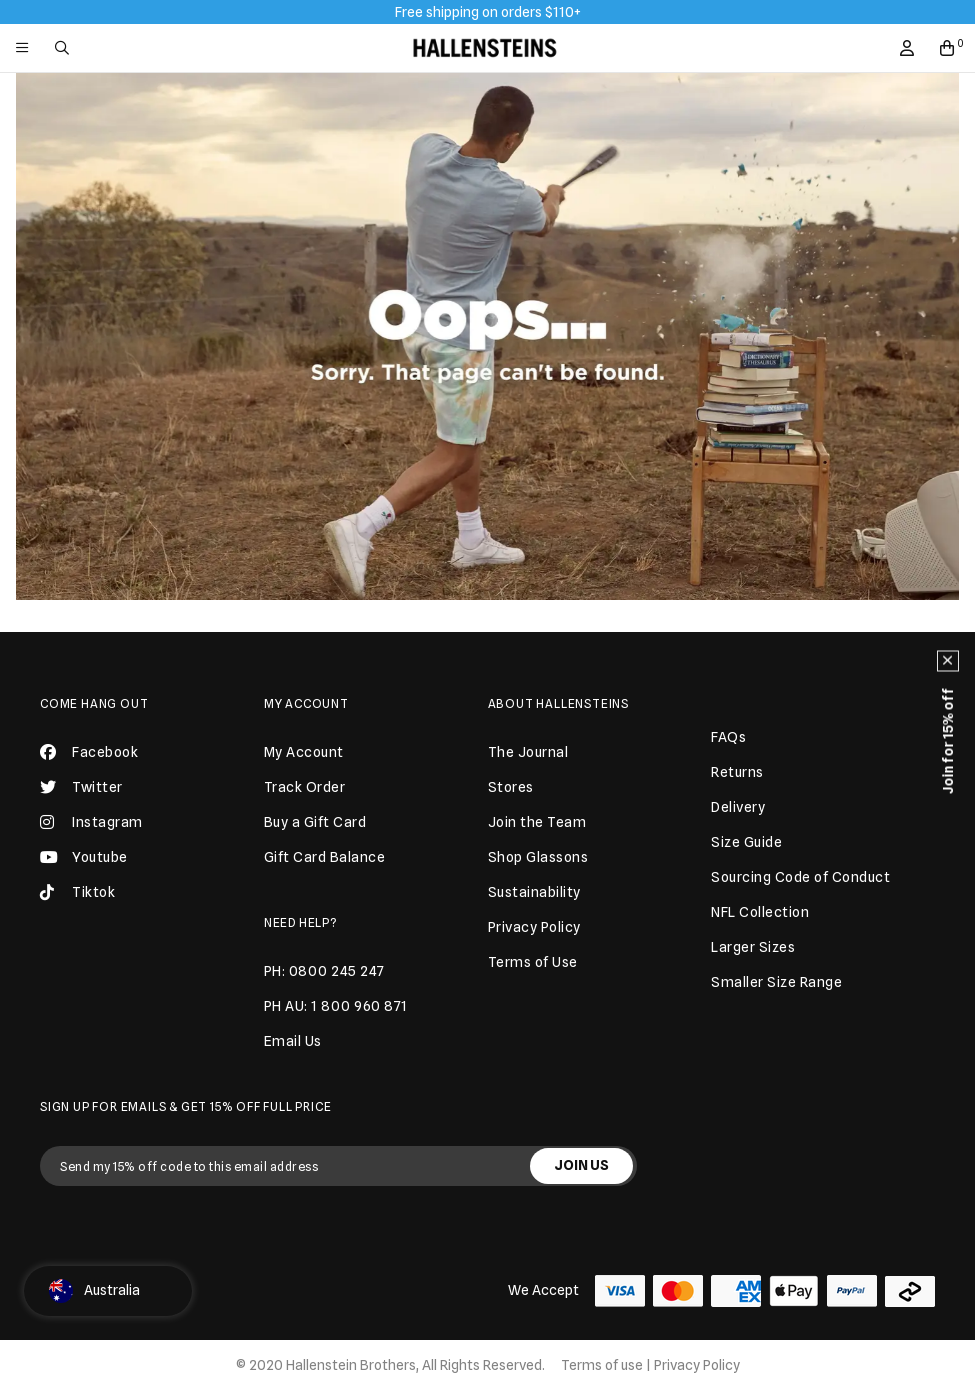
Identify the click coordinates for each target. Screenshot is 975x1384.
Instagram (91, 822)
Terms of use (602, 1365)
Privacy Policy (697, 1365)
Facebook (89, 752)
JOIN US (581, 1165)
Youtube (84, 857)
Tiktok (77, 892)
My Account (306, 703)
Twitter (81, 787)
